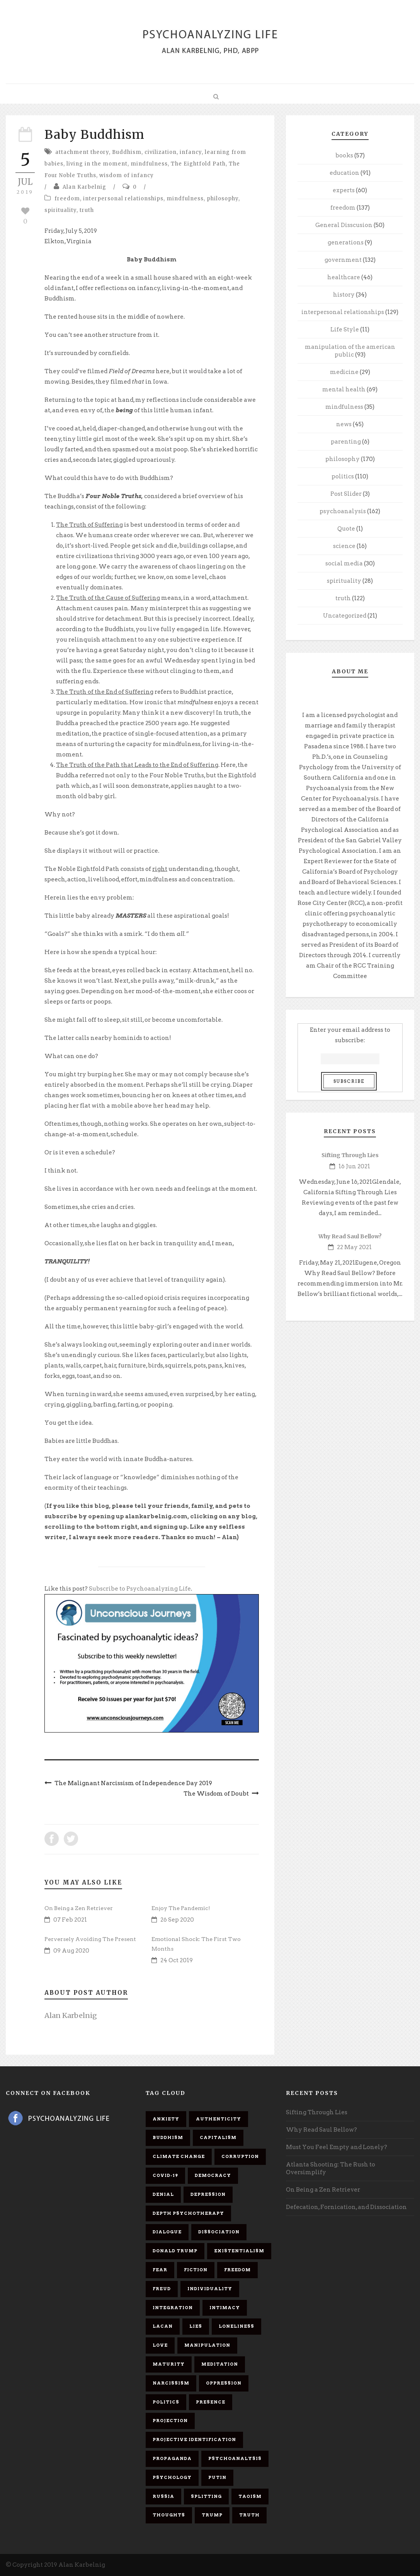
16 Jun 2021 (354, 1166)
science (344, 546)
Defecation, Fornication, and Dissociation (346, 2207)
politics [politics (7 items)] (166, 2402)
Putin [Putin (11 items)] (217, 2477)
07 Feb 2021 (70, 1919)
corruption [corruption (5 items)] (240, 2156)
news (344, 424)
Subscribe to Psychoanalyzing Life (140, 1588)
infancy (191, 152)
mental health (344, 389)
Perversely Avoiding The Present (90, 1939)
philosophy (222, 198)
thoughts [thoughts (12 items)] (169, 2515)
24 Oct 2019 (176, 1960)
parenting (346, 441)
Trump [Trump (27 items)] (212, 2515)
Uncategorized (344, 615)
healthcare (343, 277)
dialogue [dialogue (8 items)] (167, 2232)
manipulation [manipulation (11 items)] (207, 2345)
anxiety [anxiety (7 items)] (166, 2119)
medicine (344, 372)
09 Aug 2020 (71, 1950)
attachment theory (82, 152)
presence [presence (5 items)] (210, 2402)
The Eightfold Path (198, 163)
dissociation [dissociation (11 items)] (219, 2232)
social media (344, 563)
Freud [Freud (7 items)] (162, 2288)
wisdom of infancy (126, 175)
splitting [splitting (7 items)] (206, 2496)
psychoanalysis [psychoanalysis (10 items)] (235, 2458)
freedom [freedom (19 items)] (237, 2269)
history (344, 294)
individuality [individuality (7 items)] (209, 2288)
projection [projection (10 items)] (170, 2420)
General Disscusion (343, 225)
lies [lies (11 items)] (195, 2326)
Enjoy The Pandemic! (180, 1908)
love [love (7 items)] (160, 2345)
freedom (67, 198)
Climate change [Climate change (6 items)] (179, 2156)
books (344, 155)
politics (343, 476)
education (344, 172)
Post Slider (346, 493)
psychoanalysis (343, 511)
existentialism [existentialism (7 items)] (239, 2250)
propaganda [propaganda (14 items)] (172, 2458)
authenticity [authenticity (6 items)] (218, 2119)
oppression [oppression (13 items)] (223, 2383)
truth (87, 210)
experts (344, 190)
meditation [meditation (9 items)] (219, 2364)
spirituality (60, 210)
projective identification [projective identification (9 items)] (194, 2439)
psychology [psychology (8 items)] (172, 2477)
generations (346, 242)
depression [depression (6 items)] (208, 2194)
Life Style (344, 329)
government (343, 259)
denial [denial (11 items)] (163, 2194)
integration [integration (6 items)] (173, 2307)
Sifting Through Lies (350, 1155)
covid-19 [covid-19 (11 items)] (165, 2175)
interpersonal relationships (123, 198)
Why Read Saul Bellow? (350, 1236)
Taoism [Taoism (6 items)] (250, 2496)
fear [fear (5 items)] (160, 2269)
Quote (346, 528)
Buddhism (126, 152)
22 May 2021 (354, 1247)
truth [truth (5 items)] (249, 2515)
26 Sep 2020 (177, 1919)
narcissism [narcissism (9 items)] (171, 2383)
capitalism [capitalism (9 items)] (218, 2137)
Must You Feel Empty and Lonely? (336, 2147)
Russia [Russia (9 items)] (163, 2496)
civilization (161, 152)
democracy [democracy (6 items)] (213, 2175)
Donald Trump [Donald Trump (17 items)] (175, 2250)
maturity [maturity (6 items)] (169, 2364)
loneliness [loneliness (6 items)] (236, 2326)
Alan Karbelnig (84, 187)
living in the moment (97, 163)
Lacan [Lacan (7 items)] (163, 2326)
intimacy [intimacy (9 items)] (224, 2307)
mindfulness (149, 163)
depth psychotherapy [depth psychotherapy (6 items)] (188, 2213)
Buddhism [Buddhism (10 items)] (168, 2137)
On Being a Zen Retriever (78, 1908)
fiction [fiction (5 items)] (195, 2269)
